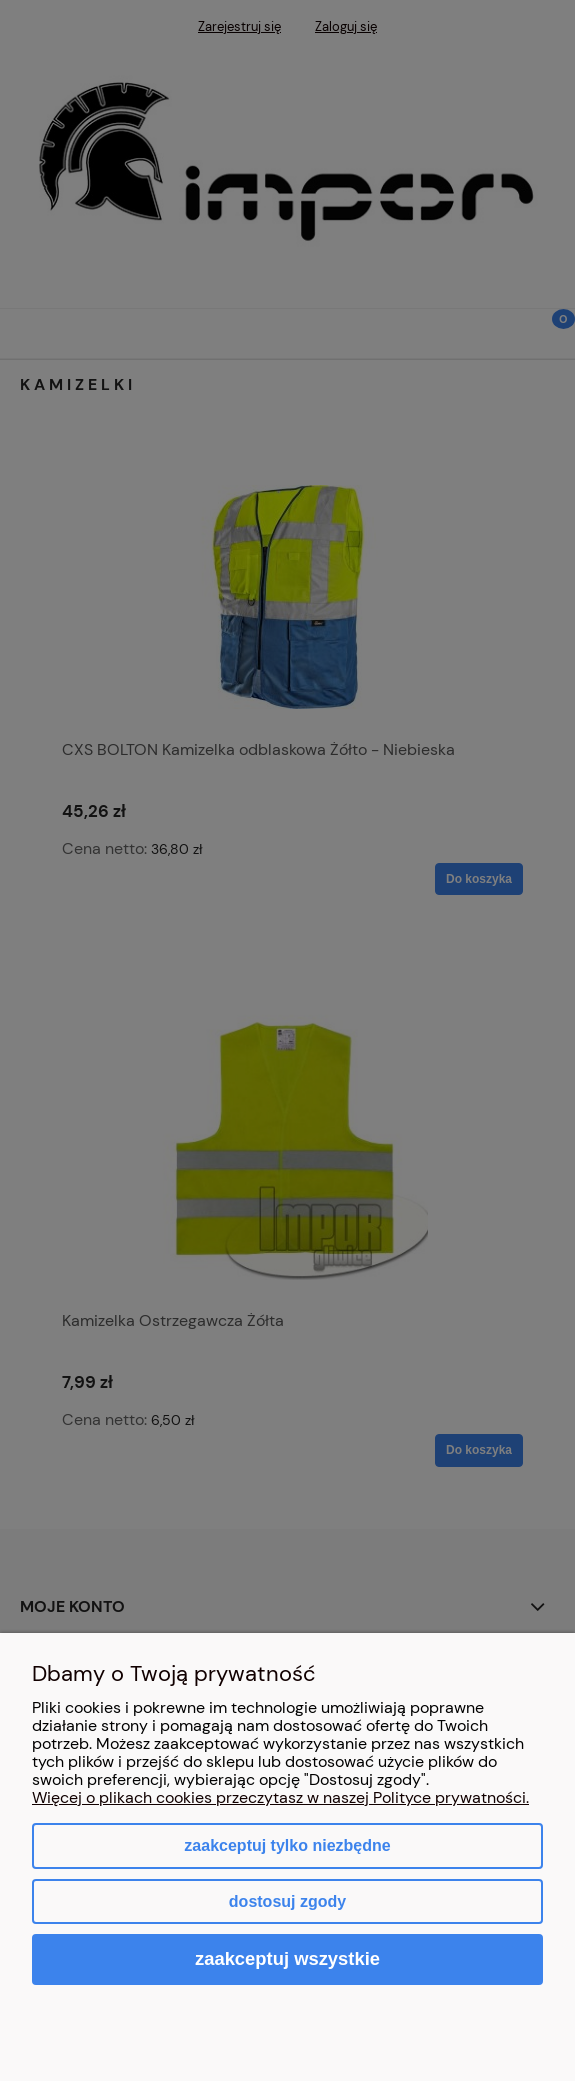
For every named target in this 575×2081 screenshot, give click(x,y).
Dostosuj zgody (287, 1901)
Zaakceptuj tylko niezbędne (287, 1845)
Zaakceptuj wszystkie (287, 1958)
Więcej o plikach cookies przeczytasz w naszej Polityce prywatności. (280, 1797)
